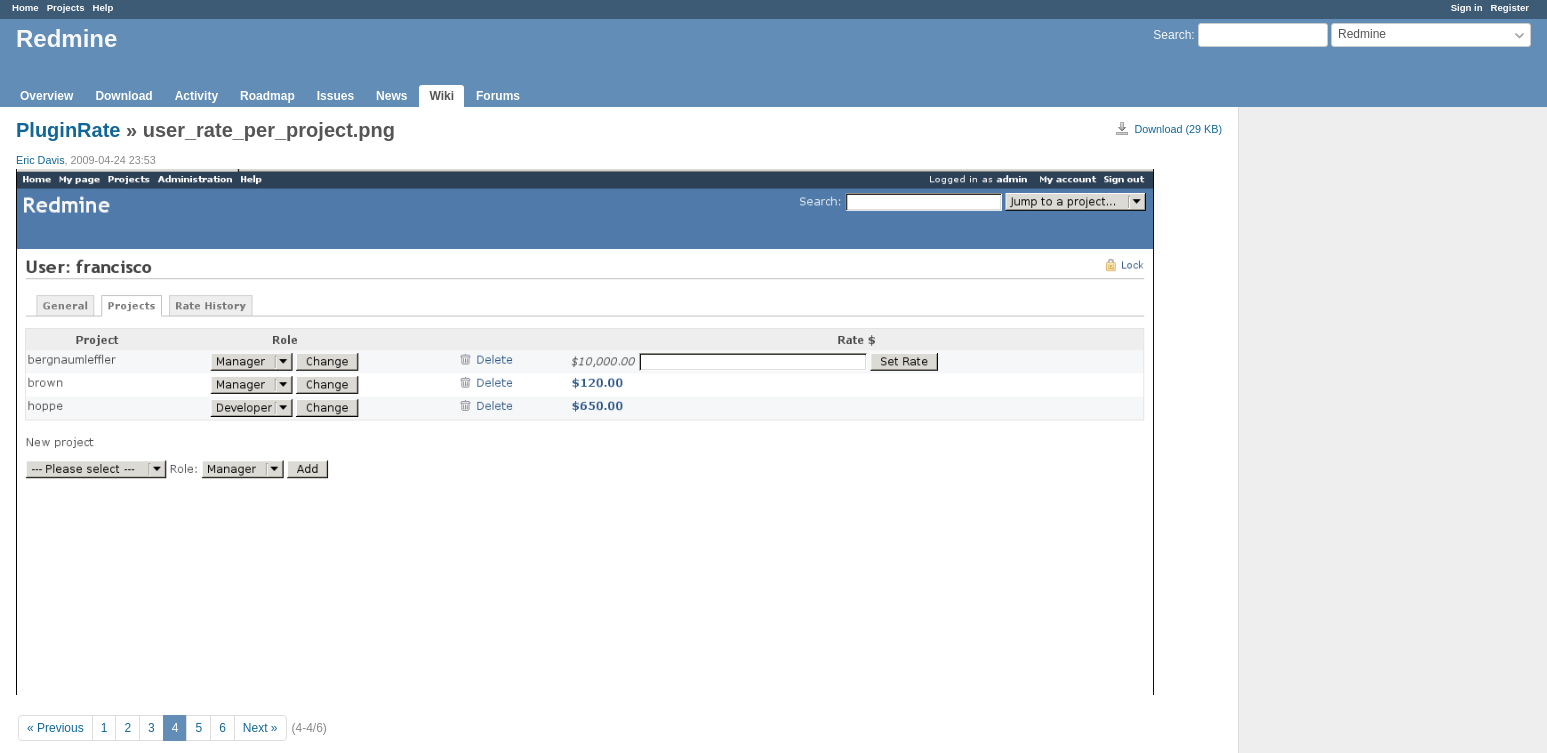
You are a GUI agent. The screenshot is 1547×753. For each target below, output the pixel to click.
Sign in (1467, 7)
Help (103, 7)
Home (25, 7)
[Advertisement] (1339, 421)
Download (123, 96)
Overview (46, 96)
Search (1172, 35)
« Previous (55, 728)
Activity (196, 96)
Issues (335, 96)
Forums (498, 96)
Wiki (441, 96)
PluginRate (68, 130)
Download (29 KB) (1178, 129)
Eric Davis (40, 160)
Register (1510, 7)
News (391, 96)
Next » (260, 728)
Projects (66, 7)
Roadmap (267, 96)
